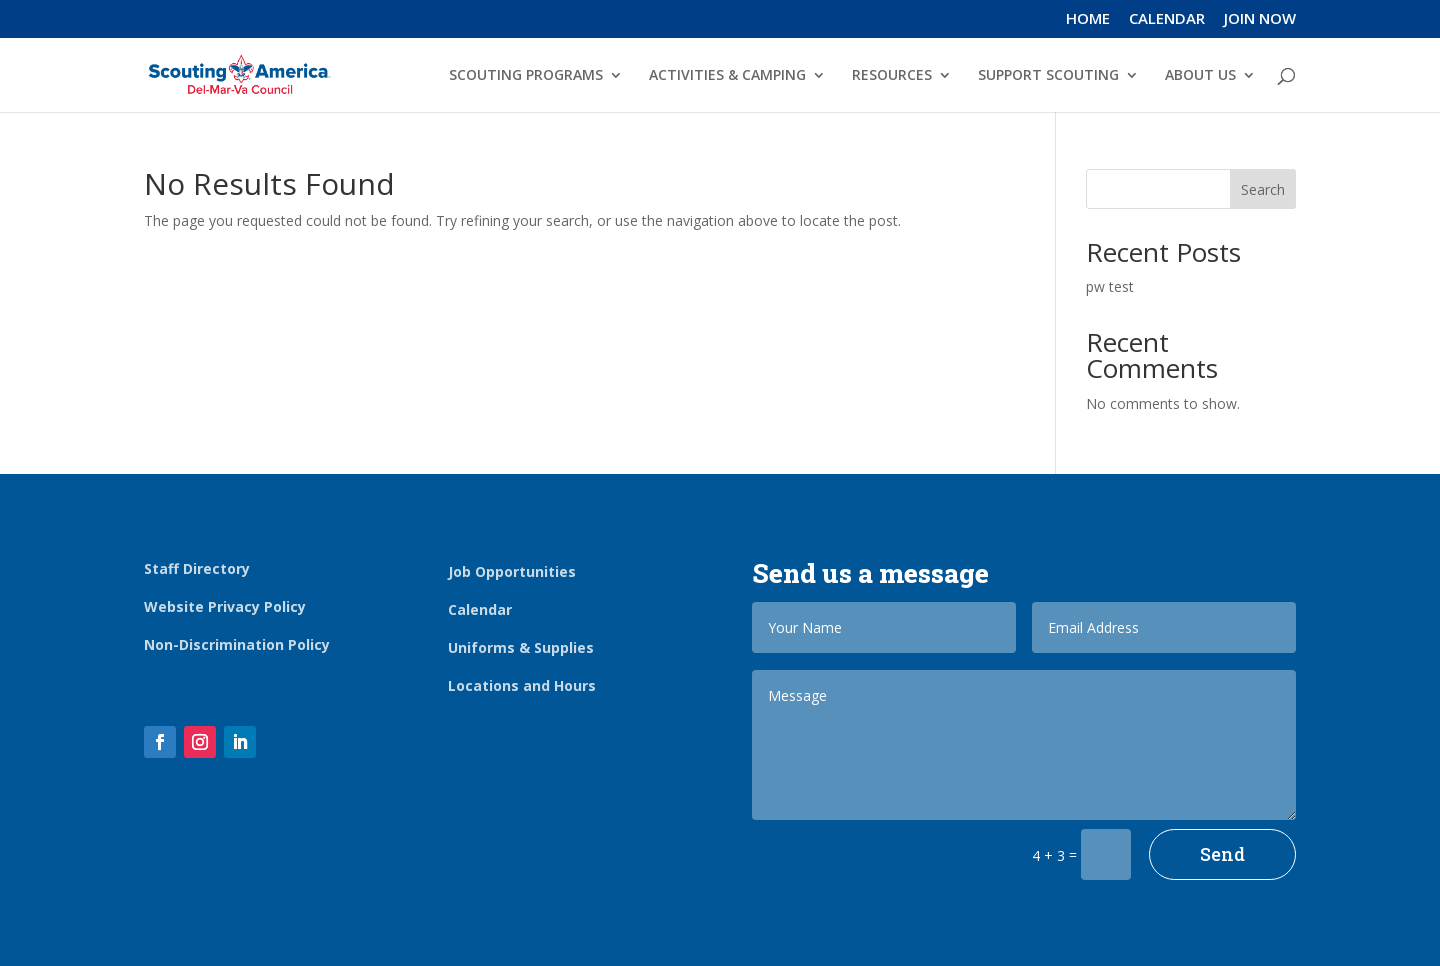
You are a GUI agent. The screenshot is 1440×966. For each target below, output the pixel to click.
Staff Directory (197, 568)
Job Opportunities (512, 571)
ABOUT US (1200, 76)
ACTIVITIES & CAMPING (727, 76)
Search (1263, 189)
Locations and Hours (522, 685)
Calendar (480, 609)
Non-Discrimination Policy (237, 644)
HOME (1088, 19)
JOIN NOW (1260, 19)
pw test (1110, 286)
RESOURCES (892, 76)
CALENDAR (1167, 19)
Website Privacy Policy (225, 606)
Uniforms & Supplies (521, 647)
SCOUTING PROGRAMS (526, 76)
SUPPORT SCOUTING (1048, 76)
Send (1222, 854)
